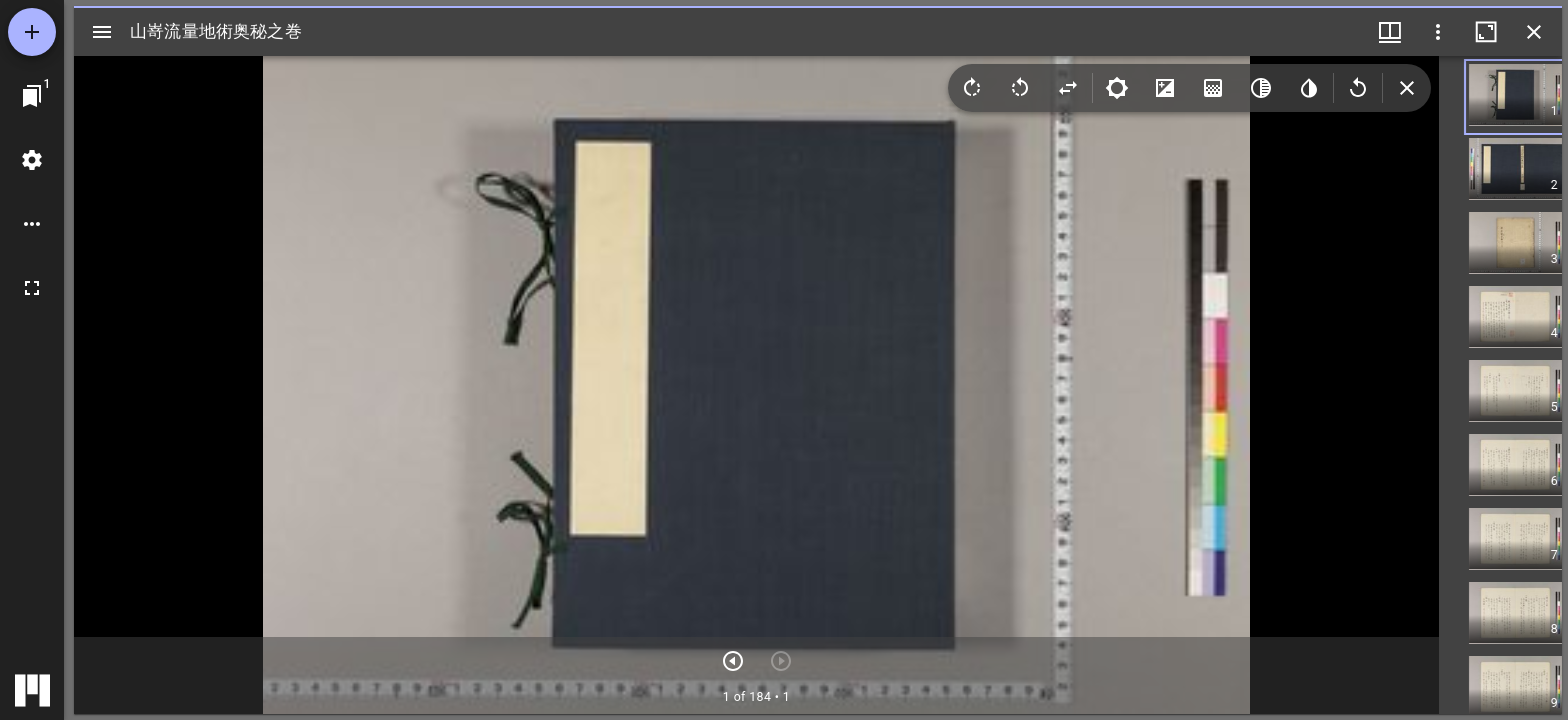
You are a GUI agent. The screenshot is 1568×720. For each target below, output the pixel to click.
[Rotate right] (972, 88)
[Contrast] (1165, 88)
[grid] (1500, 385)
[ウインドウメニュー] (1390, 32)
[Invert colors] (1309, 88)
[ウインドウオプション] (1438, 32)
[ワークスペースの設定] (32, 160)
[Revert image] (1358, 88)
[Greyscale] (1261, 88)
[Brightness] (1117, 88)
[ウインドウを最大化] (1486, 32)
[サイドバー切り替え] (102, 32)
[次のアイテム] (733, 661)
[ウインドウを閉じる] (1534, 32)
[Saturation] (1213, 88)
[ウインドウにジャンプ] (32, 96)
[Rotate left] (1020, 88)
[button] (1531, 97)
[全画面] (32, 288)
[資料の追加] (32, 32)
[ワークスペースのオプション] (32, 224)
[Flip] (1068, 88)
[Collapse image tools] (1407, 88)
